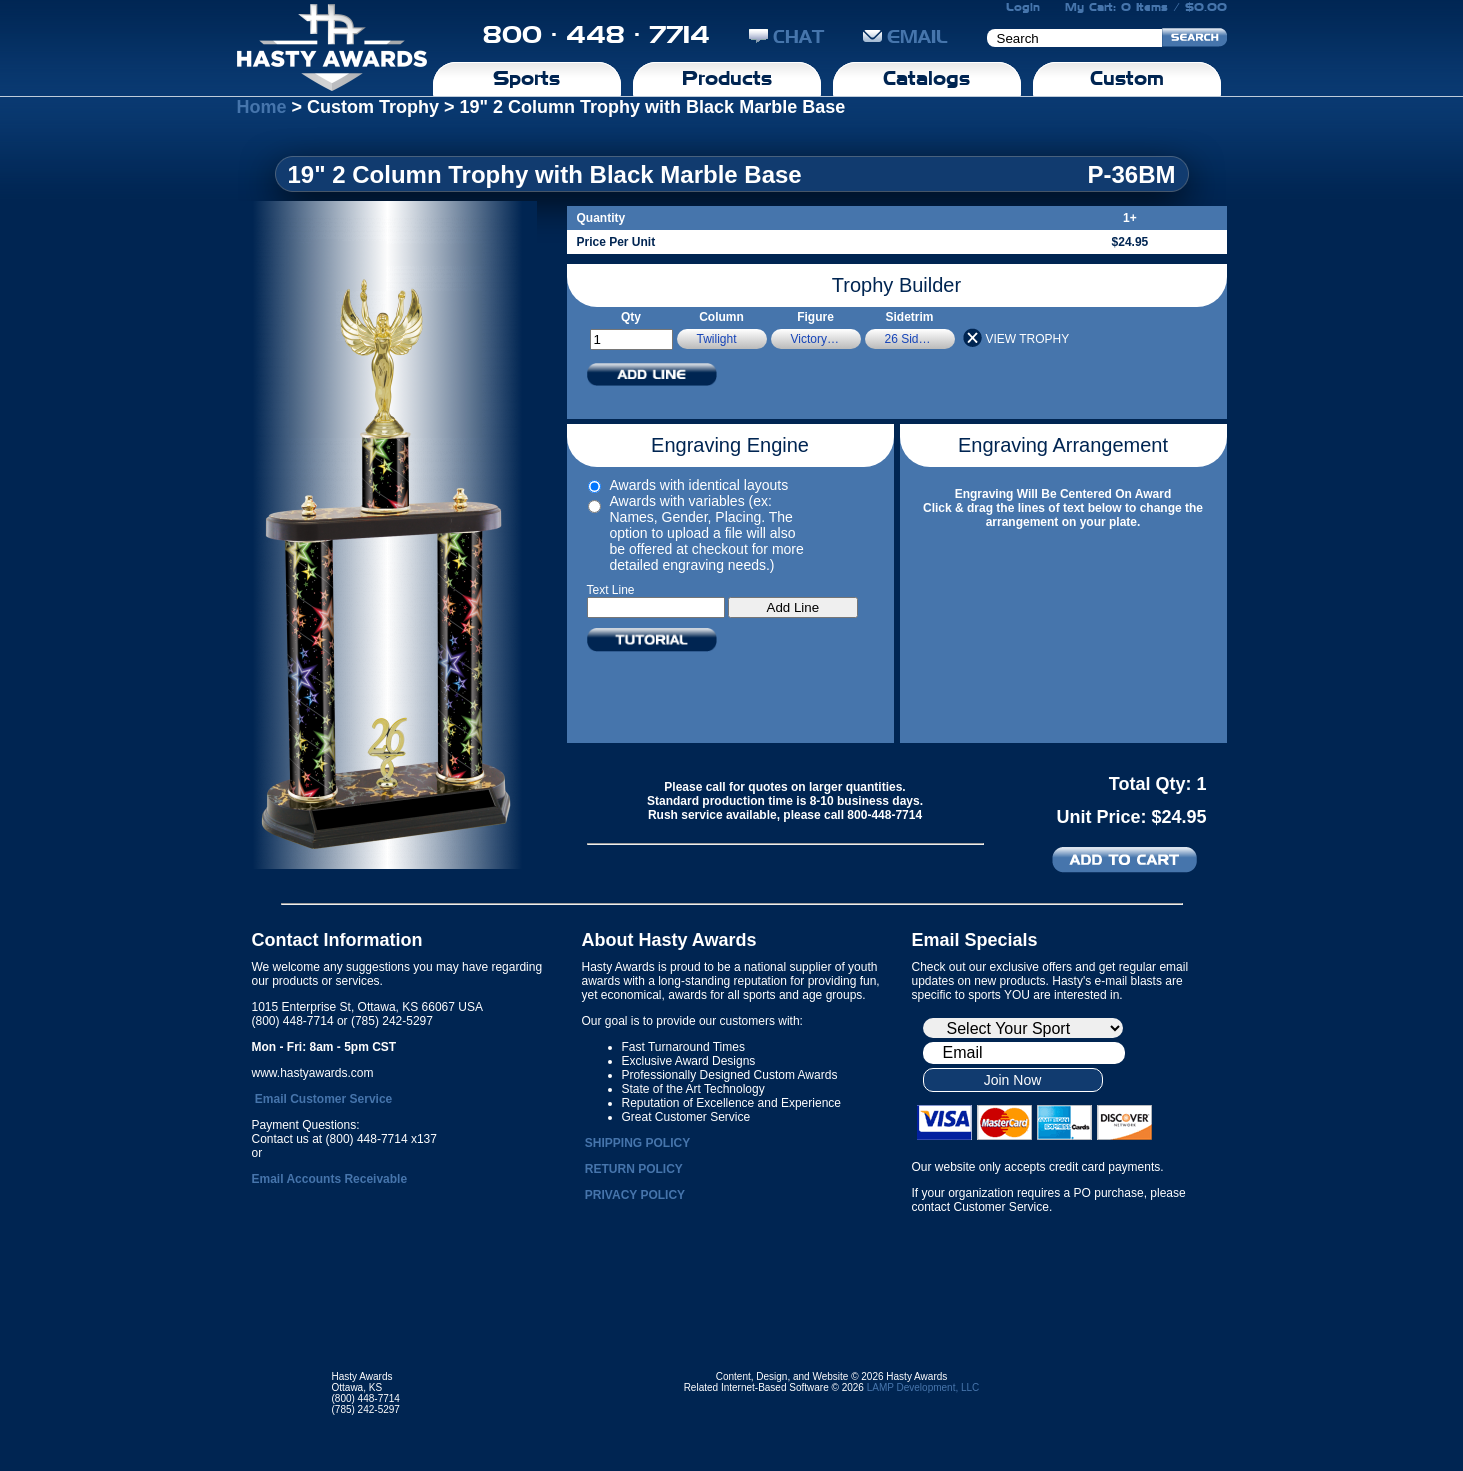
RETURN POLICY (634, 1169)
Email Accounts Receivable (330, 1179)
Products (727, 78)
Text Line (611, 590)
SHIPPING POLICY (637, 1143)
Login (1023, 7)
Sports (526, 78)
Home (262, 107)
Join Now (1013, 1080)
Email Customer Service (323, 1099)
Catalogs (926, 78)
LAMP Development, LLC (923, 1387)
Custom (1127, 78)
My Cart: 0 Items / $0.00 (1146, 7)
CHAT (786, 36)
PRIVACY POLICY (635, 1195)
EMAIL (905, 36)
